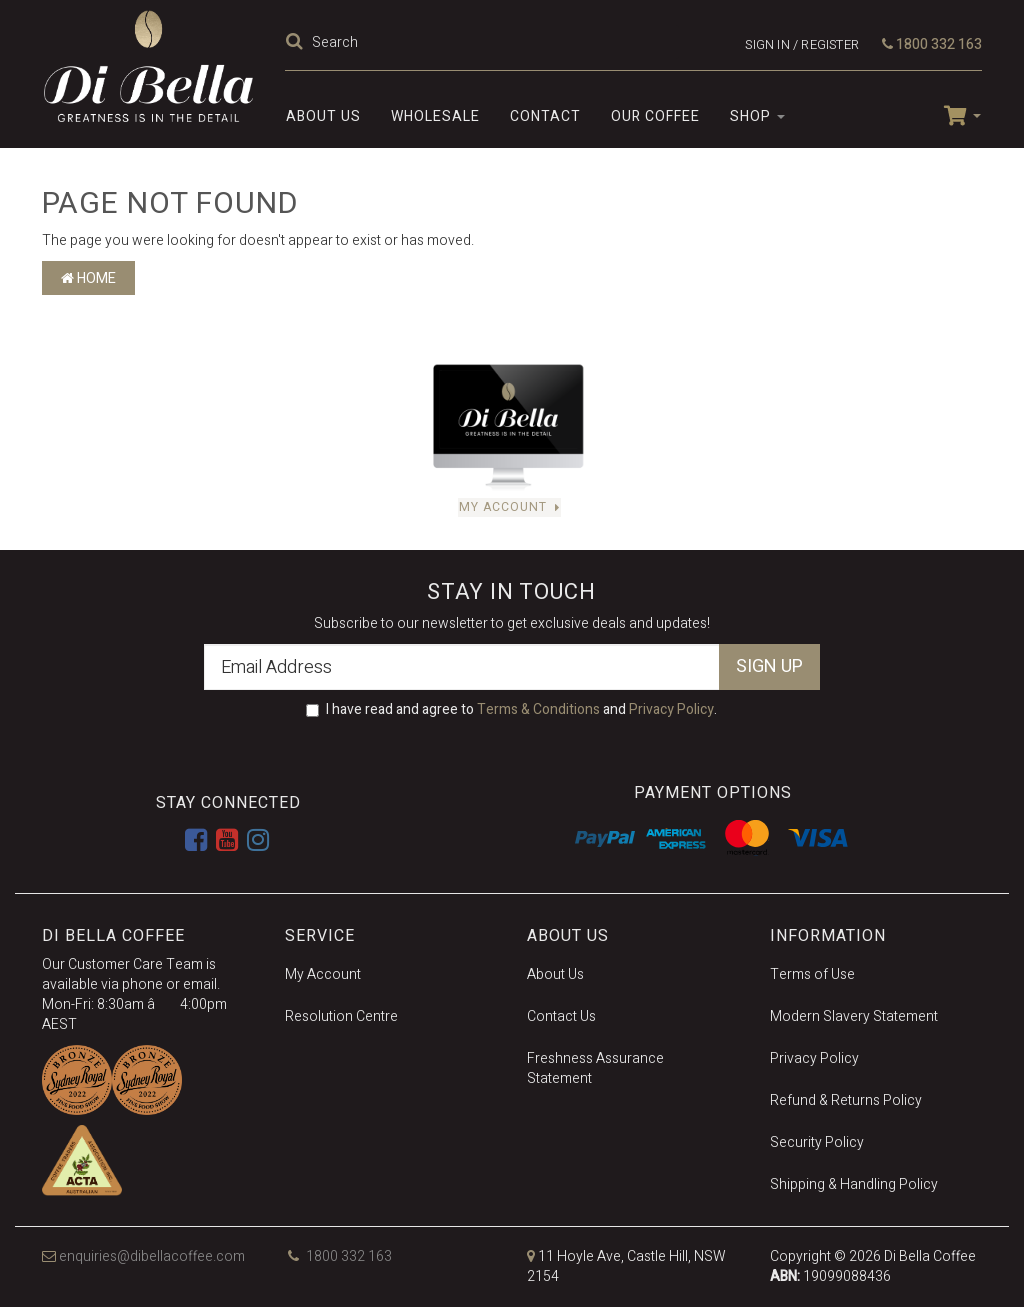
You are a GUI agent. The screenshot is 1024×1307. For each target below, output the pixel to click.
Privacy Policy (671, 709)
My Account (509, 507)
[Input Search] (493, 42)
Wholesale (435, 116)
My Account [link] (323, 974)
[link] (196, 841)
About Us (323, 116)
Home (88, 278)
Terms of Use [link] (812, 974)
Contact (545, 116)
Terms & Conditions (538, 709)
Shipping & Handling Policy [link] (854, 1184)
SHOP (757, 116)
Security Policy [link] (817, 1142)
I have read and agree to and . (511, 710)
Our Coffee (655, 116)
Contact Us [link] (561, 1016)
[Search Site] (297, 42)
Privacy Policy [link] (814, 1058)
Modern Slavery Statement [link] (854, 1016)
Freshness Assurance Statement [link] (595, 1068)
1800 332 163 (932, 44)
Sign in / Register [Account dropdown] (802, 44)
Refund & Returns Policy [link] (846, 1100)
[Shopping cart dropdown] (954, 114)
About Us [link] (555, 974)
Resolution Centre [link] (341, 1016)
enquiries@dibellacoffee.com (143, 1256)
